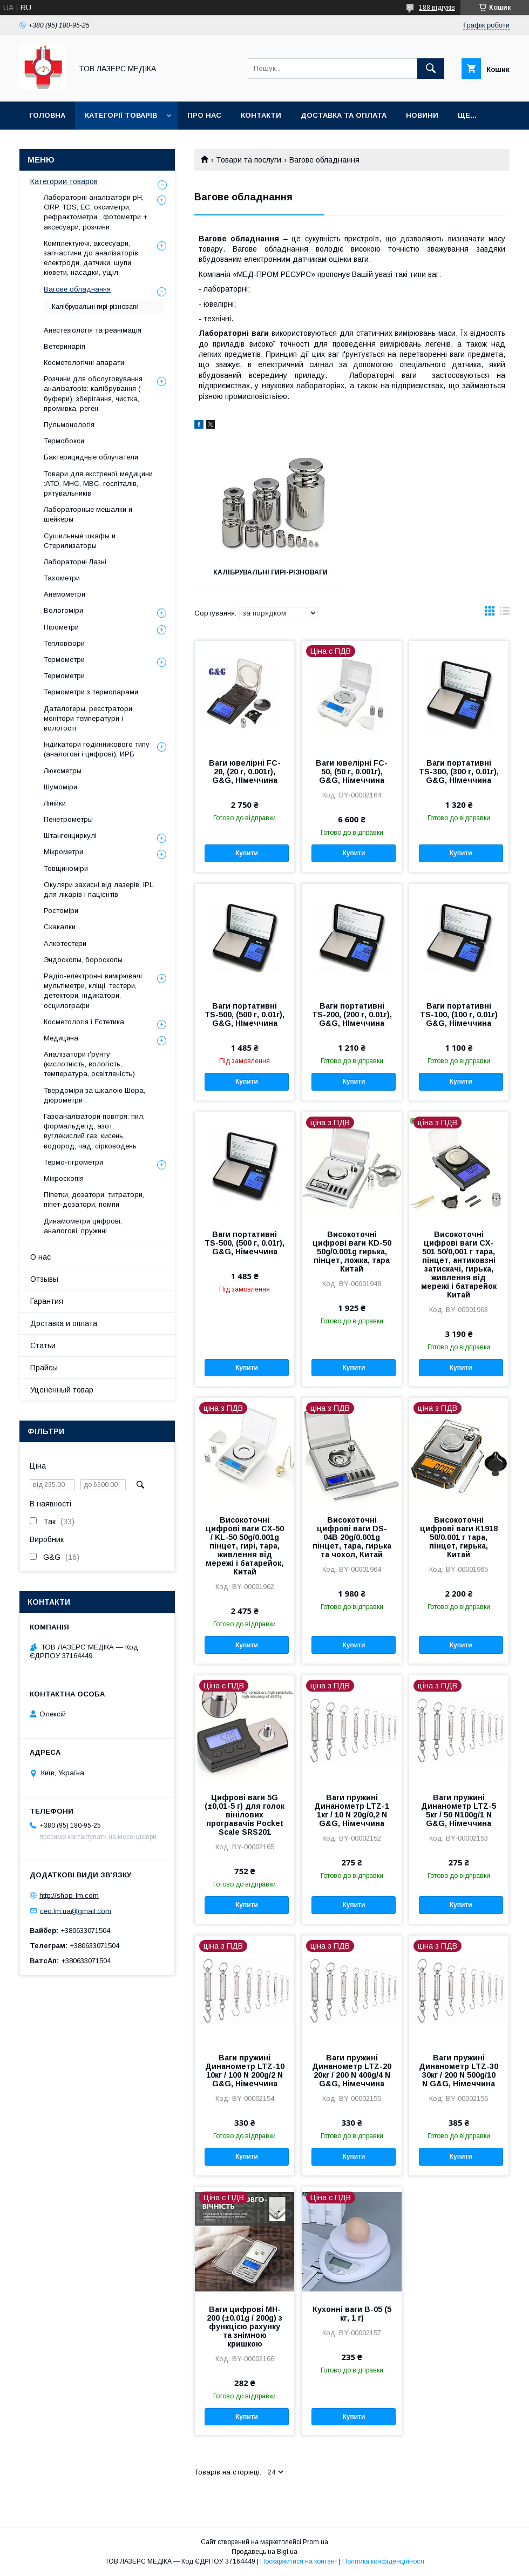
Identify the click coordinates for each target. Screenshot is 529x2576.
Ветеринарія (64, 346)
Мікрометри (63, 852)
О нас (40, 1257)
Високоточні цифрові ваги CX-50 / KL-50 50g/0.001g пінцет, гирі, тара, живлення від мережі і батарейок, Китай (245, 1546)
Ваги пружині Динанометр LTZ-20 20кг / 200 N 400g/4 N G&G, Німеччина (351, 2070)
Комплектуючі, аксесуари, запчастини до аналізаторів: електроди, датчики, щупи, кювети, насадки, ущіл (92, 258)
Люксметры (63, 771)
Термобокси (64, 441)
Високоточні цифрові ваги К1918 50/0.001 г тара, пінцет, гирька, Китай (459, 1537)
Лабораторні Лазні (75, 562)
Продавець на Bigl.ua (264, 2551)
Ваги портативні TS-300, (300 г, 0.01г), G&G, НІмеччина (459, 772)
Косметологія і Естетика (84, 1022)
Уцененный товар (61, 1389)
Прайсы (44, 1367)
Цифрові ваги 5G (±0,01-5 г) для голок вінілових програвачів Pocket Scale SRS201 (244, 1814)
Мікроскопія (64, 1178)
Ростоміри (61, 911)
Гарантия (46, 1301)
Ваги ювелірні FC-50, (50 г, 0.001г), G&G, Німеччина (352, 772)
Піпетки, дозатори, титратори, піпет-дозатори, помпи (94, 1199)
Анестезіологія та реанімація (92, 330)
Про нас (204, 115)
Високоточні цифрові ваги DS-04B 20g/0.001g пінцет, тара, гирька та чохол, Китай (352, 1537)
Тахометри (62, 578)
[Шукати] (430, 68)
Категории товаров (64, 181)
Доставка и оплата (63, 1323)
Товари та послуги (248, 159)
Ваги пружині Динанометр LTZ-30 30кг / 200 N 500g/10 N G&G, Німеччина (458, 2070)
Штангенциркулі (70, 835)
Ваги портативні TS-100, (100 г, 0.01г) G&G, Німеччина (459, 1014)
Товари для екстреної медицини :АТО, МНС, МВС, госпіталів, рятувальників (98, 483)
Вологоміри (63, 610)
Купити (246, 853)
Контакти (261, 115)
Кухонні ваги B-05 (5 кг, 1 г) (352, 2313)
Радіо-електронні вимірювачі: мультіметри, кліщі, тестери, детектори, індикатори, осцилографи (94, 991)
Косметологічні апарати (84, 363)
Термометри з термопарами (91, 692)
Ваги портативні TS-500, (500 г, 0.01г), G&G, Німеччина (244, 1243)
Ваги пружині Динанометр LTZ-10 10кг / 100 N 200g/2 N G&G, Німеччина (244, 2070)
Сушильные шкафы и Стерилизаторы (80, 541)
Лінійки (55, 803)
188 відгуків (437, 7)
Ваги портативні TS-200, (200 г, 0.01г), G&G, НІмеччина (352, 1014)
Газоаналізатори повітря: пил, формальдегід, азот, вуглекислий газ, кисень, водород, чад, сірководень (94, 1131)
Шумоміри (60, 787)
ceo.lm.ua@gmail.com (75, 1910)
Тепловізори (64, 643)
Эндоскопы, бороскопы (83, 960)
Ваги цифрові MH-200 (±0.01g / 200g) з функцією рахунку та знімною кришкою (244, 2326)
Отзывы (44, 1279)
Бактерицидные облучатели (91, 457)
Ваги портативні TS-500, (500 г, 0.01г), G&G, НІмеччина (244, 1014)
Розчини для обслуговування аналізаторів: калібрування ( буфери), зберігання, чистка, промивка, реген (93, 394)
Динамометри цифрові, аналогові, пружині (83, 1226)
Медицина (61, 1038)
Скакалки (60, 927)
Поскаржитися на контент (298, 2561)
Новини (422, 115)
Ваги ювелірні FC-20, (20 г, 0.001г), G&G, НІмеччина (245, 772)
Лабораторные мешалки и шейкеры (88, 514)
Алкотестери (65, 943)
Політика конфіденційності (383, 2561)
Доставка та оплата (343, 115)
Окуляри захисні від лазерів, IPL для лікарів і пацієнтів (98, 889)
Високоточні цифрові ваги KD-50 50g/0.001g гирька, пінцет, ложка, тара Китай (352, 1251)
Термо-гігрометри (73, 1162)
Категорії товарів (121, 115)
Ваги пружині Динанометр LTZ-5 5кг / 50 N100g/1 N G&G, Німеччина (458, 1810)
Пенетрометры (68, 819)
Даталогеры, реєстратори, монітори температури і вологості (89, 718)
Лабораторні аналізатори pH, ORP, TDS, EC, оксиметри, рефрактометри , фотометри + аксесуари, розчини (95, 212)
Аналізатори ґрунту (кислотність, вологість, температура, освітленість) (89, 1064)
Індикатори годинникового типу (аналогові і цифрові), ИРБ (97, 749)
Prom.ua (315, 2542)
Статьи (43, 1345)
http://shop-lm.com (69, 1895)
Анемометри (64, 594)
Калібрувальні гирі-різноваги (270, 572)
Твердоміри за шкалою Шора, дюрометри (94, 1095)
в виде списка (505, 613)
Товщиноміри (66, 868)
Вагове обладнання (77, 289)
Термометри (64, 659)
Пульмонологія (69, 425)
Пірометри (61, 627)
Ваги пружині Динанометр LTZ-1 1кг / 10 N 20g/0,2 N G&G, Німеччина (351, 1810)
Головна (47, 115)
